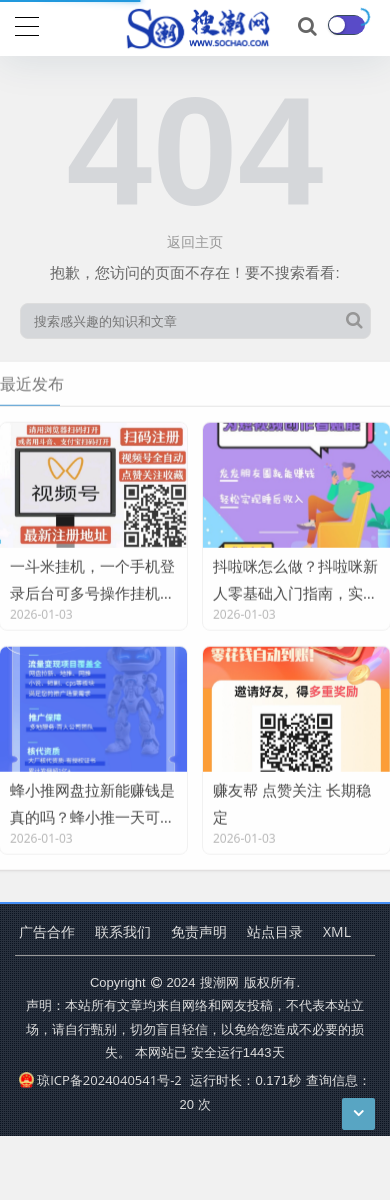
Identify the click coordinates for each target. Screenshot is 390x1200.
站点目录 (275, 931)
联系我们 (123, 931)
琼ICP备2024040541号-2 (100, 1080)
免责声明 (199, 931)
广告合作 (47, 931)
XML (337, 931)
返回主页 (195, 241)
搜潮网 (219, 982)
